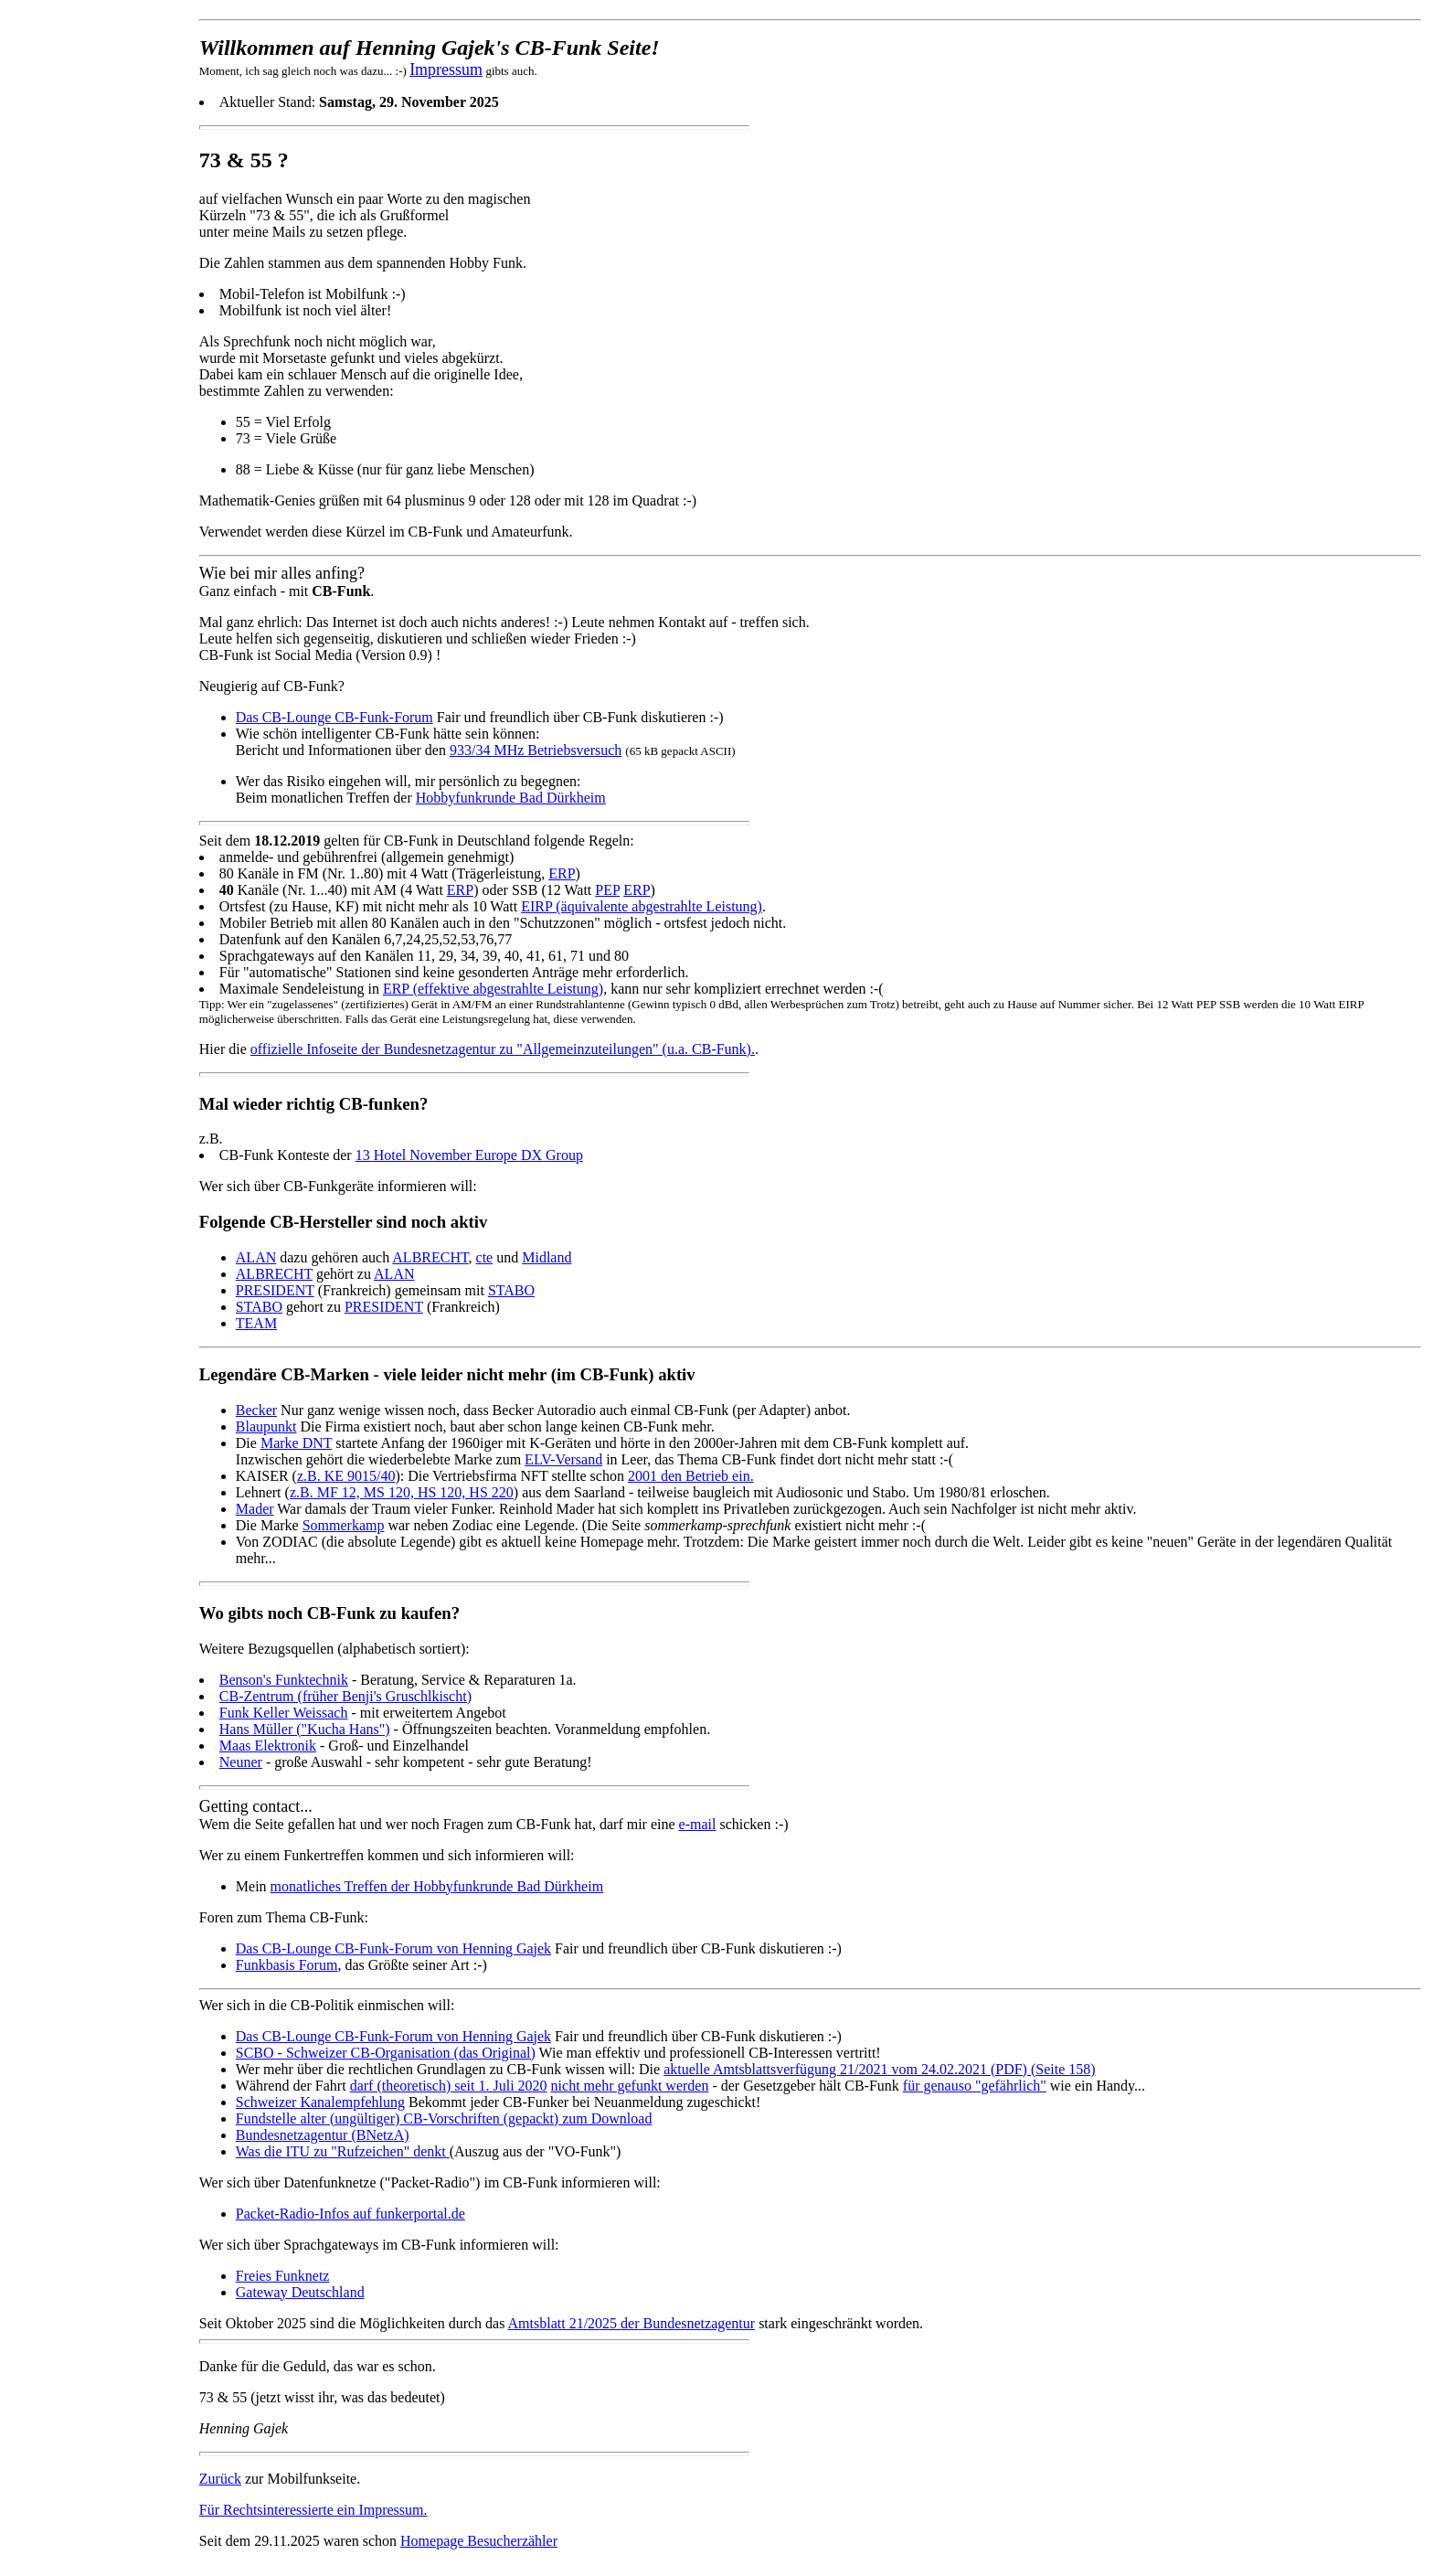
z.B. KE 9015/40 (346, 1476)
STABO (511, 1290)
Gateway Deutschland (300, 2292)
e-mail (697, 1824)
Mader (255, 1509)
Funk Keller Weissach (283, 1712)
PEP (607, 890)
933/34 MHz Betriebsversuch (535, 750)
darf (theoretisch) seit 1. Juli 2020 (448, 2085)
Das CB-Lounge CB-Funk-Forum (334, 717)
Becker (256, 1410)
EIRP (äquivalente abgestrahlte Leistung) (641, 906)
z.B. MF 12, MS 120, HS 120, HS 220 (402, 1492)
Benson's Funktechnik (283, 1679)
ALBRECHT (430, 1257)
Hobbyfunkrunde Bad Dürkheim (511, 797)
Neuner (240, 1762)
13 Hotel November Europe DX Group (469, 1155)
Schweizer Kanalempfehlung (320, 2102)
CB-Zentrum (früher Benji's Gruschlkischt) (345, 1696)
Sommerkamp (344, 1525)
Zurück (220, 2478)
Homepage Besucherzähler (478, 2541)
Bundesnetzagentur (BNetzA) (322, 2135)
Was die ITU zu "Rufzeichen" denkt (343, 2151)
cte (485, 1257)
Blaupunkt (266, 1426)
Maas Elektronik (267, 1745)
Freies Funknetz (283, 2275)
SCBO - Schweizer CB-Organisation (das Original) (386, 2052)
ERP (561, 873)
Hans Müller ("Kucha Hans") (304, 1729)
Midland (546, 1257)
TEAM (256, 1323)
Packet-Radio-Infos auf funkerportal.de (350, 2213)
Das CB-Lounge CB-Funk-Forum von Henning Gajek (393, 1948)
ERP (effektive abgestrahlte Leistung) (493, 988)
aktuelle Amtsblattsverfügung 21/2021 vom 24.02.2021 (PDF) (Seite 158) (879, 2069)
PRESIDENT (275, 1290)
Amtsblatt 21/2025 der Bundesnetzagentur (632, 2323)
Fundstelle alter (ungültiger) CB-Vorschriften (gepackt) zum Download (444, 2118)
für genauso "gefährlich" (974, 2085)
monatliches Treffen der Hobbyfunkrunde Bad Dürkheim (437, 1886)
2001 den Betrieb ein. (691, 1476)
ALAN (256, 1257)
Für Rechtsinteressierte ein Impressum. (313, 2509)
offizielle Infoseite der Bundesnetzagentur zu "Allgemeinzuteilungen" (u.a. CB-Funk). (502, 1049)
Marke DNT (296, 1443)
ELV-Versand (563, 1459)
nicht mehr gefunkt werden (630, 2085)
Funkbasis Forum (287, 1965)
